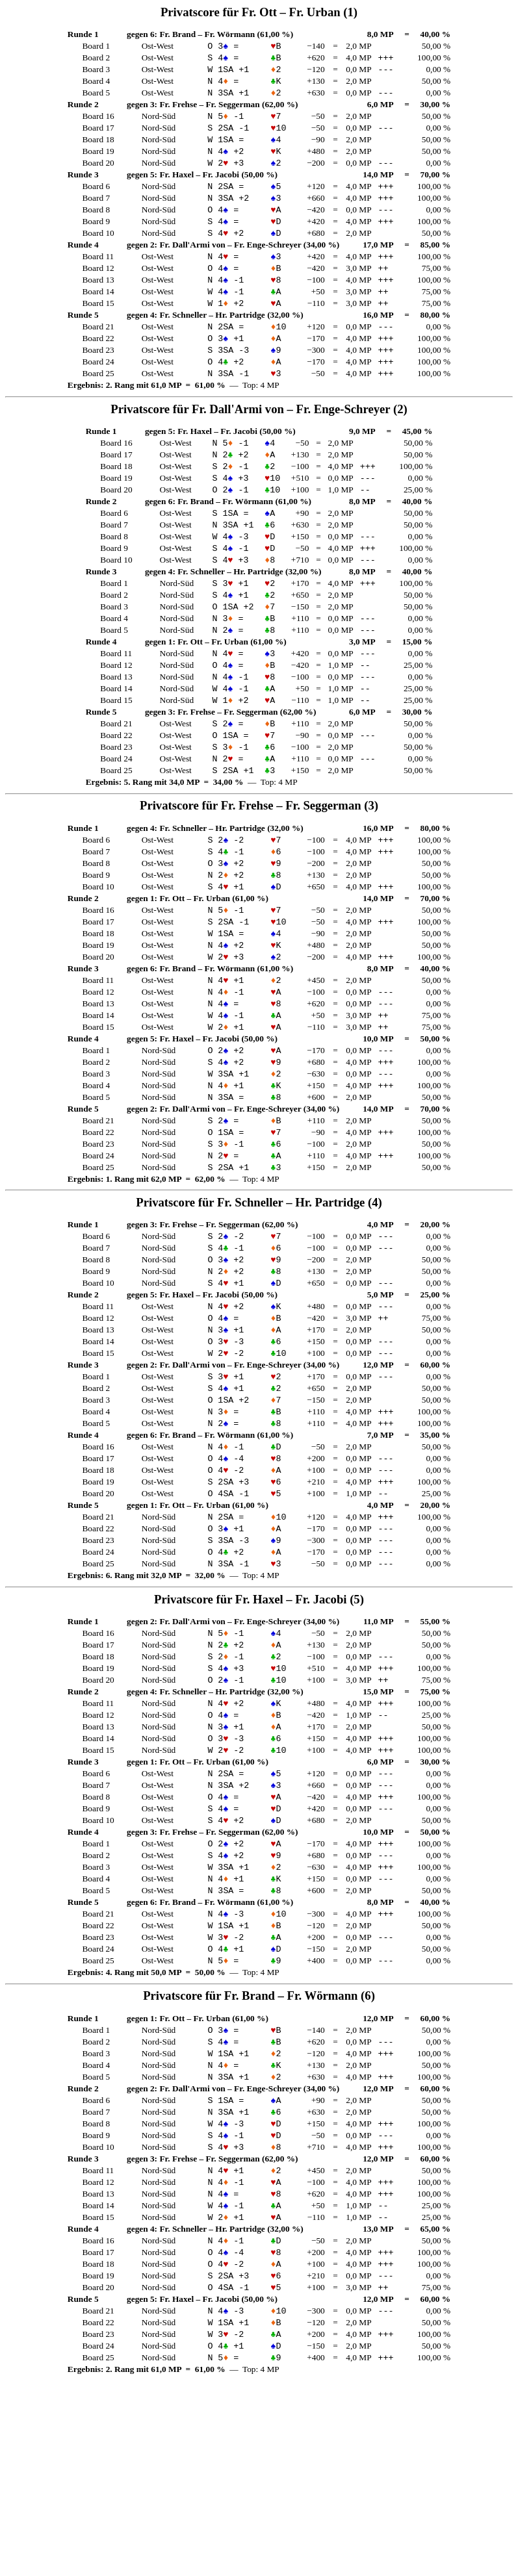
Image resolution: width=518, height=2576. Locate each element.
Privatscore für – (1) (259, 12)
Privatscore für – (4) (259, 1300)
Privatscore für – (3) (259, 870)
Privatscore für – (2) (258, 441)
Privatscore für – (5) (259, 1729)
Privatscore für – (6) (259, 2158)
